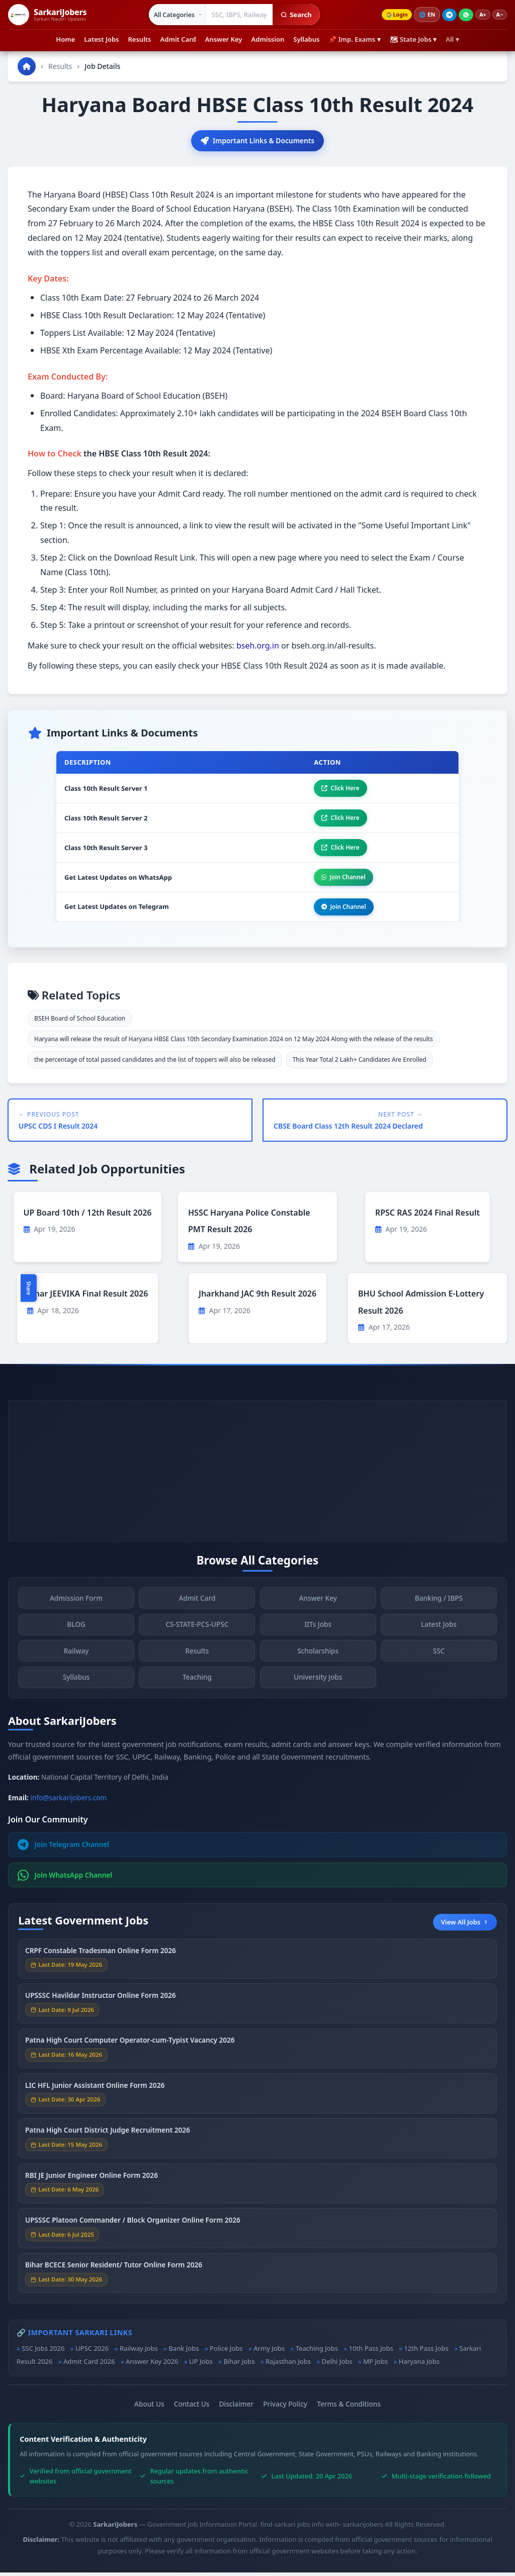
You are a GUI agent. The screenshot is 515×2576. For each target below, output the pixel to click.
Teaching (197, 1683)
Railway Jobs (139, 2351)
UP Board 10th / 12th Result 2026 (88, 1216)
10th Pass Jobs (371, 2351)
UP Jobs (201, 2364)
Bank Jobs (183, 2351)
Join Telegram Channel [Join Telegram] (63, 1848)
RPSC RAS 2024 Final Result (427, 1216)
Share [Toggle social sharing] (28, 1288)
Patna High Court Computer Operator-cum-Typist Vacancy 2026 (130, 2047)
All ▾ (452, 39)
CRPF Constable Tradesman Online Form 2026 (100, 1957)
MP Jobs (375, 2364)
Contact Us (192, 2407)
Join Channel (341, 880)
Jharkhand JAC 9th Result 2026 (257, 1297)
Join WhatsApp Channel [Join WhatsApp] (65, 1878)
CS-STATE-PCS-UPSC (196, 1630)
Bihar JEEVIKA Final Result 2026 (87, 1297)
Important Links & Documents (257, 140)
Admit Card (178, 39)
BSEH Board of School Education (79, 1022)
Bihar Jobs (238, 2364)
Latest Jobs (101, 39)
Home (65, 39)
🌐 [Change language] (424, 14)
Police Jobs (226, 2351)
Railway (76, 1657)
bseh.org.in (257, 646)
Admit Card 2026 (89, 2364)
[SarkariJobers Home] (47, 14)
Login (393, 15)
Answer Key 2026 (152, 2364)
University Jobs (318, 1683)
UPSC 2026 (92, 2351)
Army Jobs (269, 2351)
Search (293, 14)
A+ (480, 15)
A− (498, 15)
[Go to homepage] (27, 66)
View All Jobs (465, 1925)
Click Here (338, 789)
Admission (267, 39)
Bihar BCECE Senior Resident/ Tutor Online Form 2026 (113, 2271)
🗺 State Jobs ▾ (413, 39)
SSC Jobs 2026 (43, 2351)
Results (139, 39)
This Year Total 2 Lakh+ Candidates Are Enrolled (359, 1063)
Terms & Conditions (349, 2407)
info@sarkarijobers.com (69, 1801)
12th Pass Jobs (426, 2351)
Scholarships (317, 1657)
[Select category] (174, 14)
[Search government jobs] (237, 14)
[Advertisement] (257, 1474)
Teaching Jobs (317, 2351)
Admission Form (76, 1604)
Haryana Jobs (419, 2364)
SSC (439, 1657)
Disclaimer (236, 2407)
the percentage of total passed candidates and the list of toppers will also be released (155, 1063)
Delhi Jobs (337, 2364)
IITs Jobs (317, 1630)
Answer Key (223, 39)
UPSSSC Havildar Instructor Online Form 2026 (100, 2001)
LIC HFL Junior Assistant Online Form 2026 (94, 2091)
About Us (149, 2407)
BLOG (76, 1630)
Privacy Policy (285, 2407)
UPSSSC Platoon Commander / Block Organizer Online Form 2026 (132, 2226)
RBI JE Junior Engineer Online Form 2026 (91, 2181)
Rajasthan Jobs (288, 2364)
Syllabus (306, 39)
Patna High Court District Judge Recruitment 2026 (107, 2136)
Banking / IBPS (439, 1604)
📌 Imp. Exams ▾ (354, 39)
